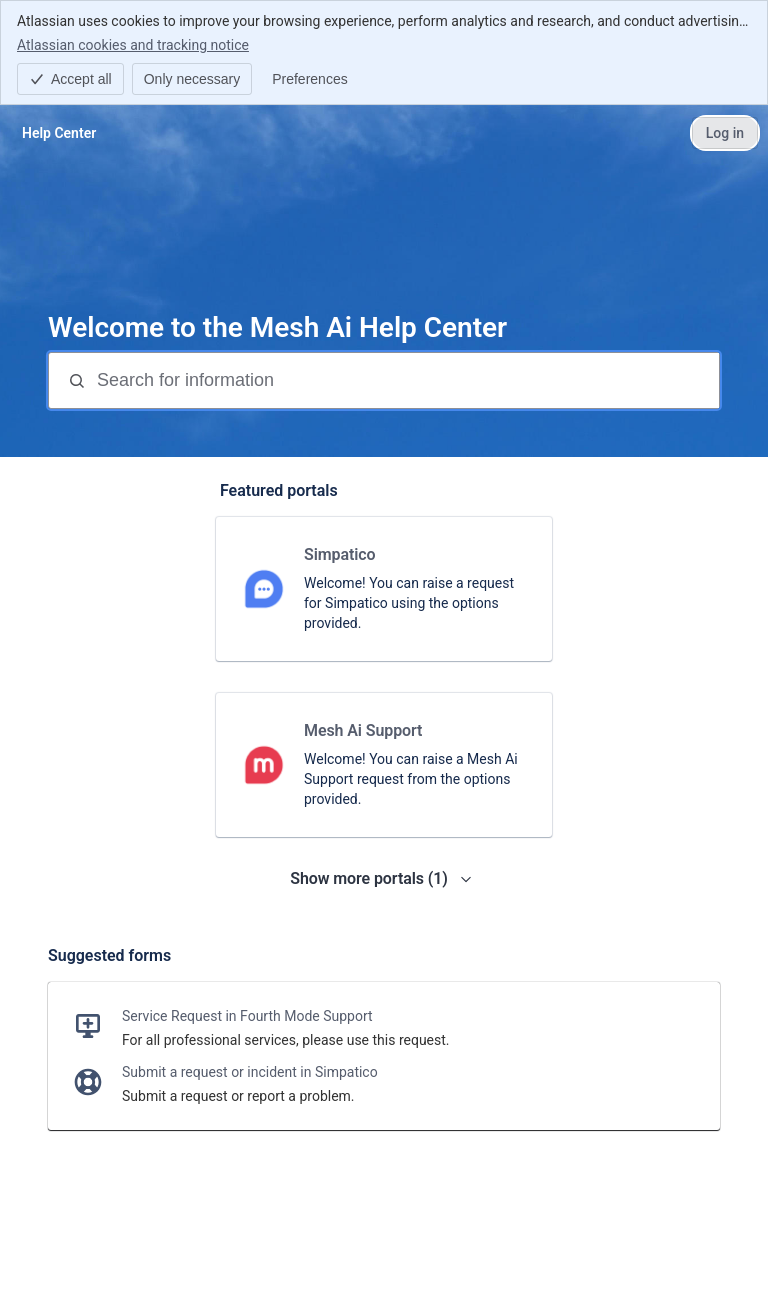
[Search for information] (406, 380)
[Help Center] (59, 133)
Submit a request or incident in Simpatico (250, 1072)
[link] (384, 589)
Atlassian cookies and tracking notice (133, 44)
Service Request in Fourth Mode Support (247, 1016)
